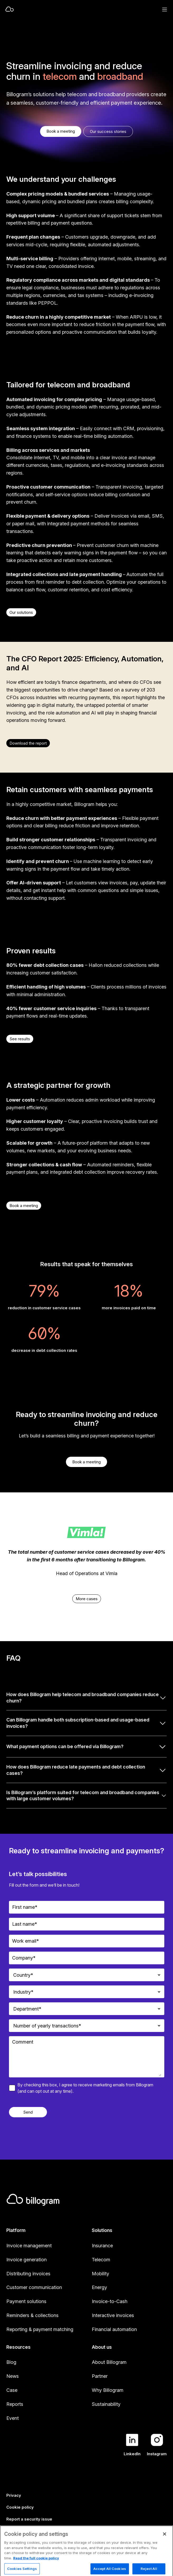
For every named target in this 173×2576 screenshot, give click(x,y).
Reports (14, 2404)
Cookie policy (20, 2507)
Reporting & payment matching (39, 2329)
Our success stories (108, 131)
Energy (99, 2287)
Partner (100, 2376)
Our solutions (21, 612)
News (12, 2376)
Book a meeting (60, 131)
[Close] (164, 2552)
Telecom (101, 2259)
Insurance (102, 2245)
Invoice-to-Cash (109, 2301)
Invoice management (29, 2245)
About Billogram (109, 2362)
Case (11, 2390)
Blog (11, 2362)
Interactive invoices (113, 2315)
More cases (87, 1598)
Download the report (28, 743)
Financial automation (114, 2329)
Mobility (100, 2273)
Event (12, 2418)
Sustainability (106, 2404)
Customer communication (34, 2287)
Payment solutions (26, 2301)
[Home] (68, 9)
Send (28, 2112)
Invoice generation (26, 2259)
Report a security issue (29, 2519)
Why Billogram (107, 2390)
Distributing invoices (28, 2273)
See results (19, 1038)
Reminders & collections (32, 2315)
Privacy (13, 2495)
